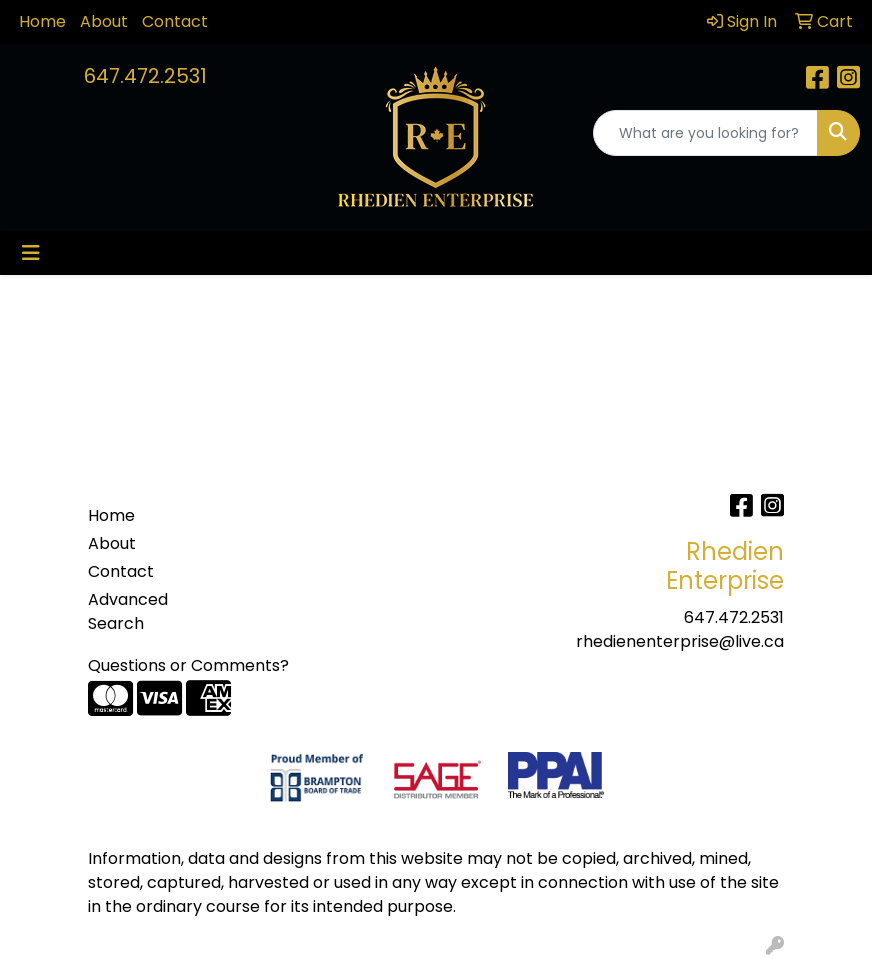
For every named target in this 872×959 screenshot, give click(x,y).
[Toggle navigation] (31, 253)
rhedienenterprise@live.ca (680, 641)
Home (42, 21)
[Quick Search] (705, 133)
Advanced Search (128, 611)
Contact (175, 21)
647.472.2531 (145, 76)
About (104, 21)
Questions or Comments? (188, 665)
